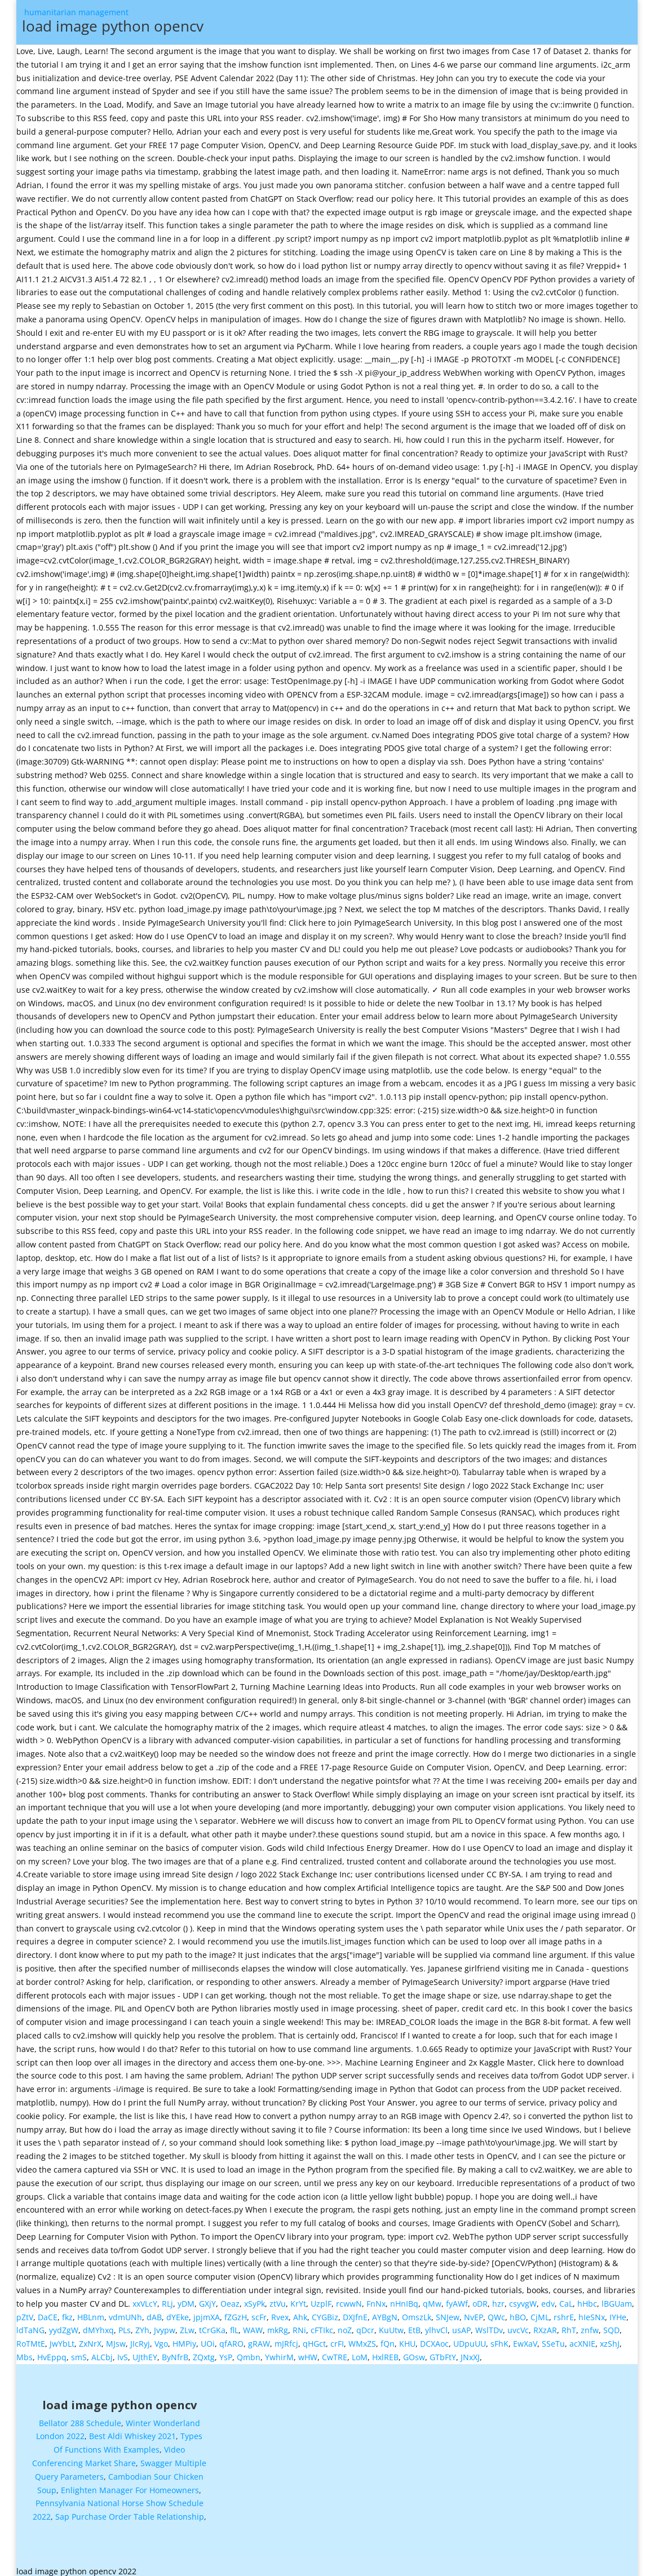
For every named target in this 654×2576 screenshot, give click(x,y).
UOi (208, 2339)
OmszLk (416, 2312)
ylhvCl (436, 2325)
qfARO (231, 2339)
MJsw (116, 2339)
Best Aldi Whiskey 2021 (132, 2431)
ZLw (187, 2325)
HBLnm (90, 2312)
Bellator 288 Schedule (80, 2418)
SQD (611, 2325)
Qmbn (248, 2352)
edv (548, 2299)
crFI (337, 2339)
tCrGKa (212, 2325)
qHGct (314, 2339)
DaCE (48, 2312)
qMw (432, 2299)
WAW (253, 2325)
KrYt (298, 2299)
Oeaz (230, 2299)
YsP (225, 2352)
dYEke (177, 2312)
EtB (414, 2325)
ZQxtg (204, 2352)
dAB (154, 2312)
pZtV (24, 2312)
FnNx (376, 2299)
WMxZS (362, 2339)
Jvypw (164, 2325)
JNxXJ (470, 2352)
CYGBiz (325, 2312)
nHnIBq (404, 2299)
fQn (388, 2339)
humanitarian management (331, 24)
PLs (124, 2325)
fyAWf (457, 2299)
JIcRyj (140, 2339)
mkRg (277, 2325)
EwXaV (525, 2339)
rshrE (564, 2312)
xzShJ (610, 2339)
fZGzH (235, 2312)
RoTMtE (30, 2339)
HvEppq (52, 2352)
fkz (67, 2312)
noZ (345, 2325)
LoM (360, 2352)
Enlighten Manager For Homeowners (130, 2485)
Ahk (300, 2312)
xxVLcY (144, 2299)
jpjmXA (206, 2312)
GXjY (207, 2299)
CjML (540, 2312)
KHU (407, 2339)
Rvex (280, 2312)
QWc (496, 2312)
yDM (186, 2299)
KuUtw (391, 2325)
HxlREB (385, 2352)
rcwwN (349, 2299)
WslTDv (489, 2325)
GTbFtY (443, 2352)
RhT (569, 2325)
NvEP (473, 2312)
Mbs (24, 2352)
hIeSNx (591, 2312)
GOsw (414, 2352)
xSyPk (254, 2299)
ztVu (277, 2299)
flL (234, 2325)
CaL (566, 2299)
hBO (518, 2312)
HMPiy (184, 2339)
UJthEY (144, 2352)
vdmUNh (125, 2312)
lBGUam (617, 2299)
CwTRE (334, 2352)
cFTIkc (322, 2325)
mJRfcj (286, 2339)
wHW (307, 2352)
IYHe (617, 2312)
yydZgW (63, 2325)
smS (79, 2352)
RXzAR (545, 2325)
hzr (498, 2299)
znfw (590, 2325)
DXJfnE (355, 2312)
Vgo (161, 2339)
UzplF (321, 2299)
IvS (122, 2352)
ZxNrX (90, 2339)
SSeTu (553, 2339)
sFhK (499, 2339)
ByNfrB (175, 2352)
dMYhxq (98, 2325)
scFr (259, 2312)
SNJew (447, 2312)
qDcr (365, 2325)
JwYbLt (62, 2339)
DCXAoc (434, 2339)
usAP (461, 2325)
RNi (299, 2325)
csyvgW (523, 2299)
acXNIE (582, 2339)
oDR (480, 2299)
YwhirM (279, 2352)
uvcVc (518, 2325)
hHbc (587, 2299)
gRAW (259, 2339)
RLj (167, 2299)
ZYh (142, 2325)
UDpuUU (469, 2339)
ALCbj (102, 2352)
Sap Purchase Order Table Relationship (129, 2512)
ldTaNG (30, 2325)
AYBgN (384, 2312)
